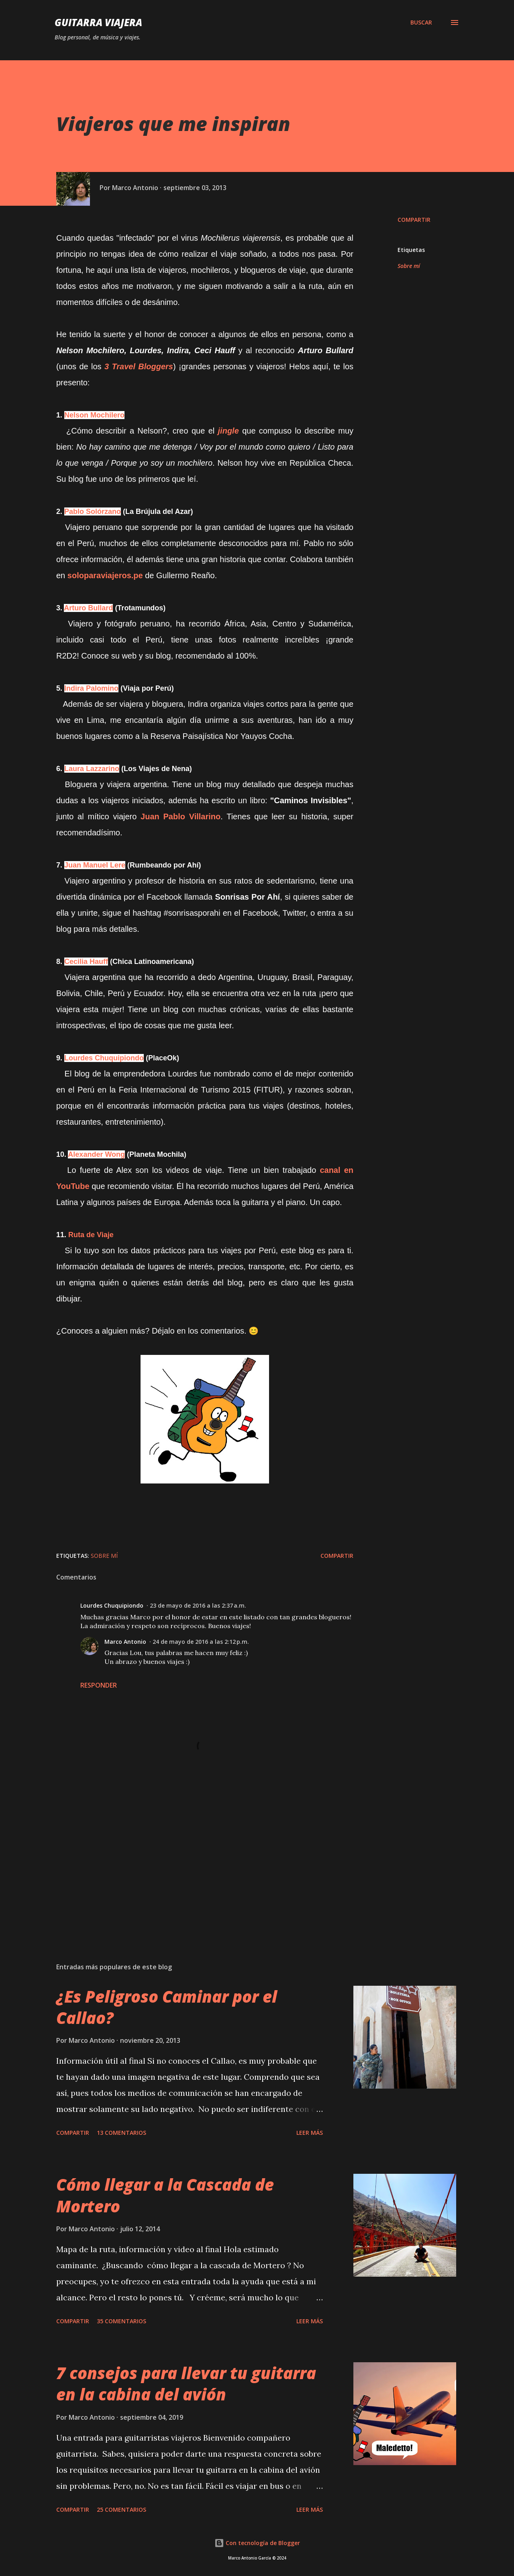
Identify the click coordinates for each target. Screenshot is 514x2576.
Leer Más (309, 2132)
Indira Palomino (91, 688)
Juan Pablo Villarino (180, 816)
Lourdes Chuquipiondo (104, 1058)
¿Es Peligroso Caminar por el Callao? (166, 2007)
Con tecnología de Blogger (257, 2543)
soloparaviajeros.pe (105, 575)
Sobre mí (409, 266)
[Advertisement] (192, 1862)
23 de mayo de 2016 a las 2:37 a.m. (198, 1605)
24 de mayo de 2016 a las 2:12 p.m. (201, 1641)
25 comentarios (121, 2509)
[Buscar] (421, 22)
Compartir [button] (414, 219)
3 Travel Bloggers (138, 366)
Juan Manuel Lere (94, 865)
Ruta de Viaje (91, 1235)
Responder (98, 1685)
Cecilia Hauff (86, 962)
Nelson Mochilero (94, 415)
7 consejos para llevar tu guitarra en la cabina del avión (186, 2383)
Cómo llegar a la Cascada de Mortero (165, 2195)
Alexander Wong (96, 1154)
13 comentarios (121, 2132)
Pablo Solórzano (92, 511)
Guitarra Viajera (98, 22)
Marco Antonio (125, 1641)
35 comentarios (121, 2321)
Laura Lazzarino (91, 769)
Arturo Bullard (88, 608)
